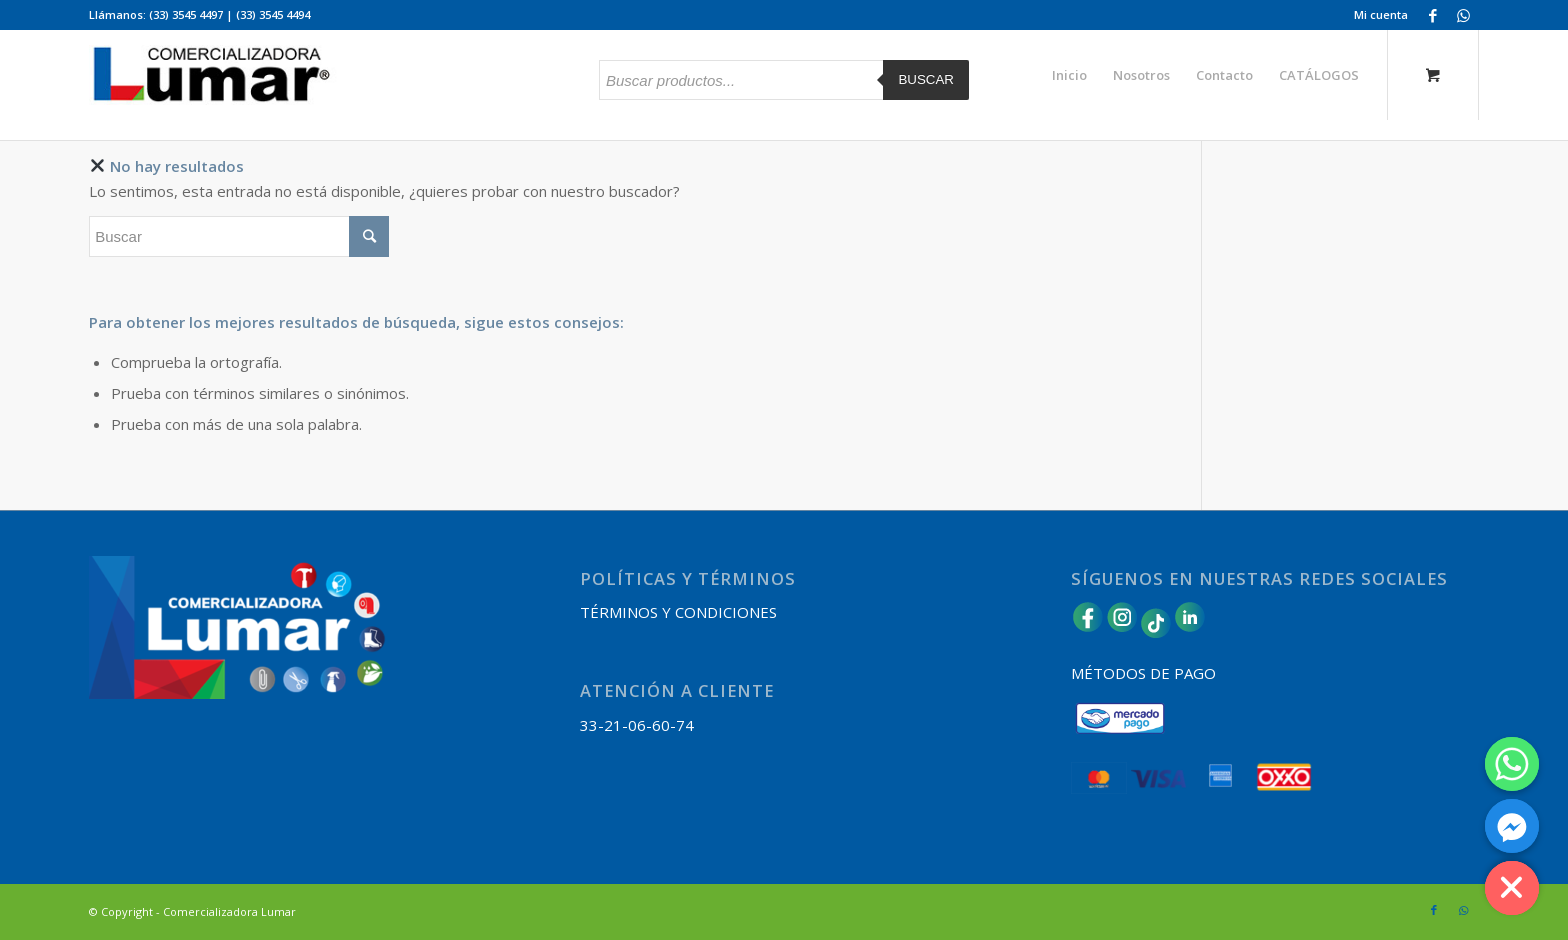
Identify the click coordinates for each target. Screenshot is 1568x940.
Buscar (926, 79)
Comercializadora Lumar (229, 911)
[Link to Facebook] (1433, 15)
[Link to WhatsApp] (1464, 15)
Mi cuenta (1381, 14)
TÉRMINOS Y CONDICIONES (678, 612)
